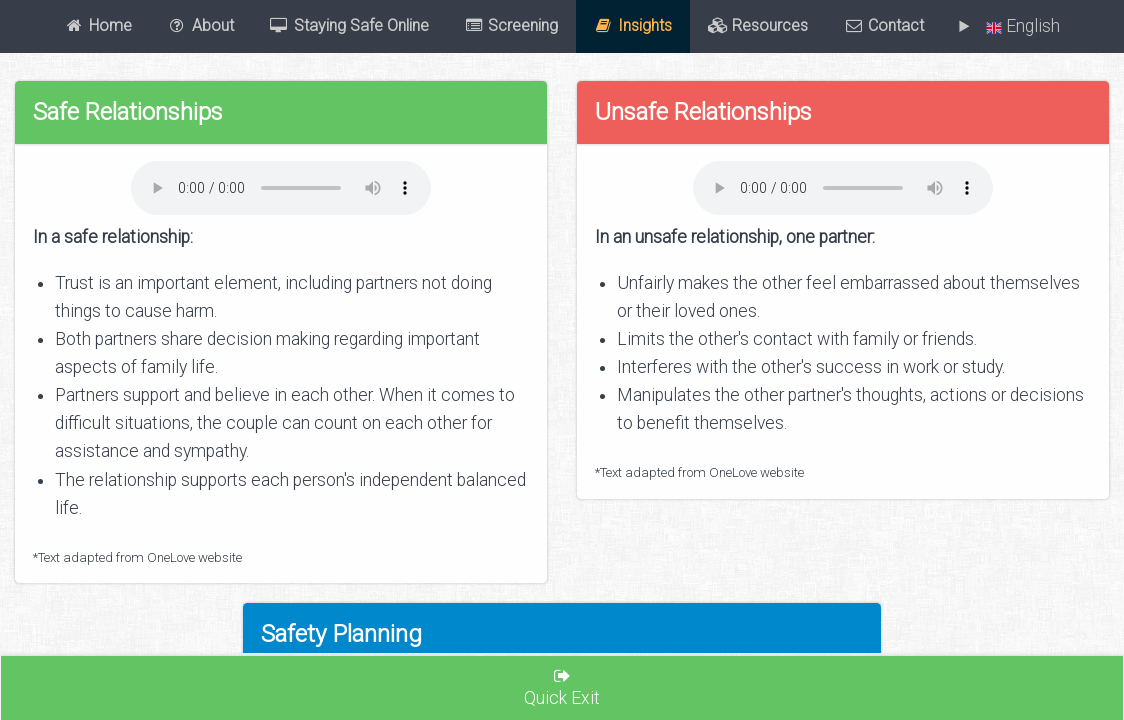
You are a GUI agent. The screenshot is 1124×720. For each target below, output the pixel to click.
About (200, 26)
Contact (884, 26)
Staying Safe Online (349, 26)
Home (98, 26)
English (1019, 26)
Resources (758, 26)
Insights (633, 26)
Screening (511, 26)
